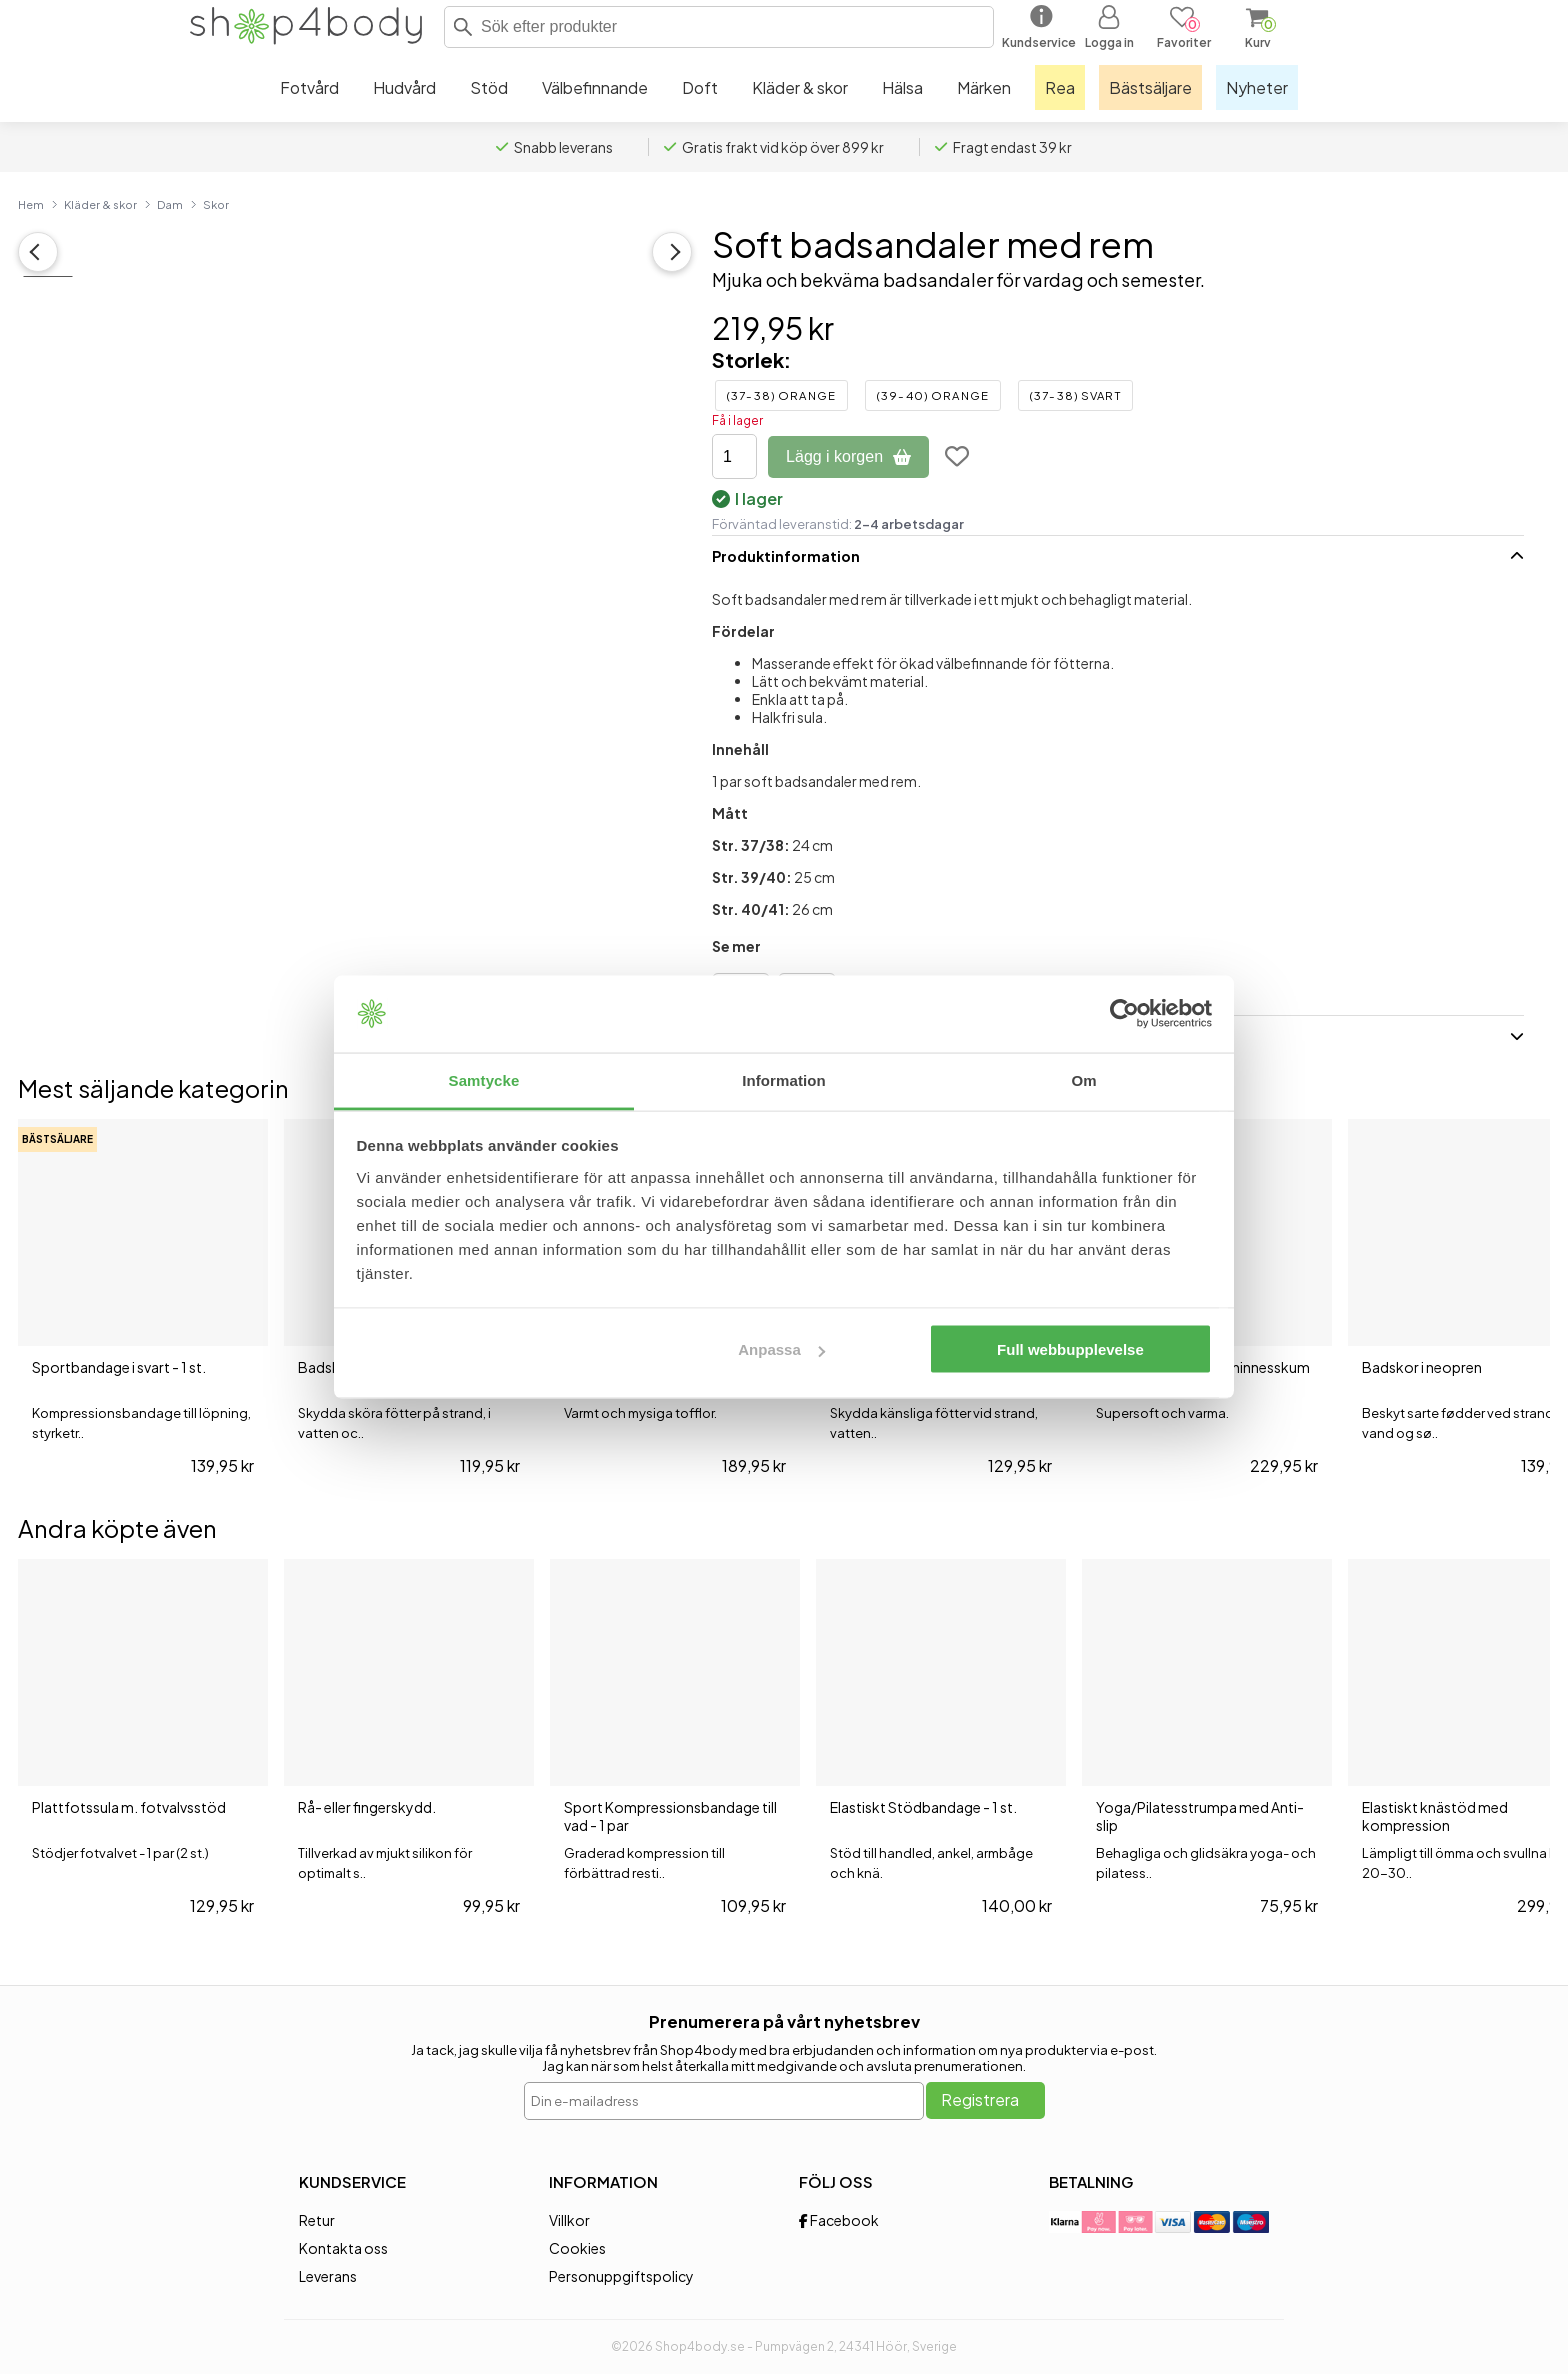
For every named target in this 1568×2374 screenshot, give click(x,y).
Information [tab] (784, 1079)
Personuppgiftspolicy (621, 2276)
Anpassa (781, 1349)
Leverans (328, 2276)
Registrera (980, 2099)
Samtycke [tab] (484, 1079)
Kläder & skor (100, 204)
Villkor (569, 2220)
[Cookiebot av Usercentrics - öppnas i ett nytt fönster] (1124, 1014)
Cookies (577, 2248)
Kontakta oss (343, 2248)
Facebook (839, 2220)
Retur (317, 2220)
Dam (170, 204)
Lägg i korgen (848, 456)
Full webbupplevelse (1070, 1349)
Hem (31, 204)
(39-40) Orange (933, 395)
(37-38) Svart (1075, 395)
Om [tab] (1083, 1079)
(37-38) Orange (781, 395)
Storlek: (751, 359)
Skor (216, 204)
